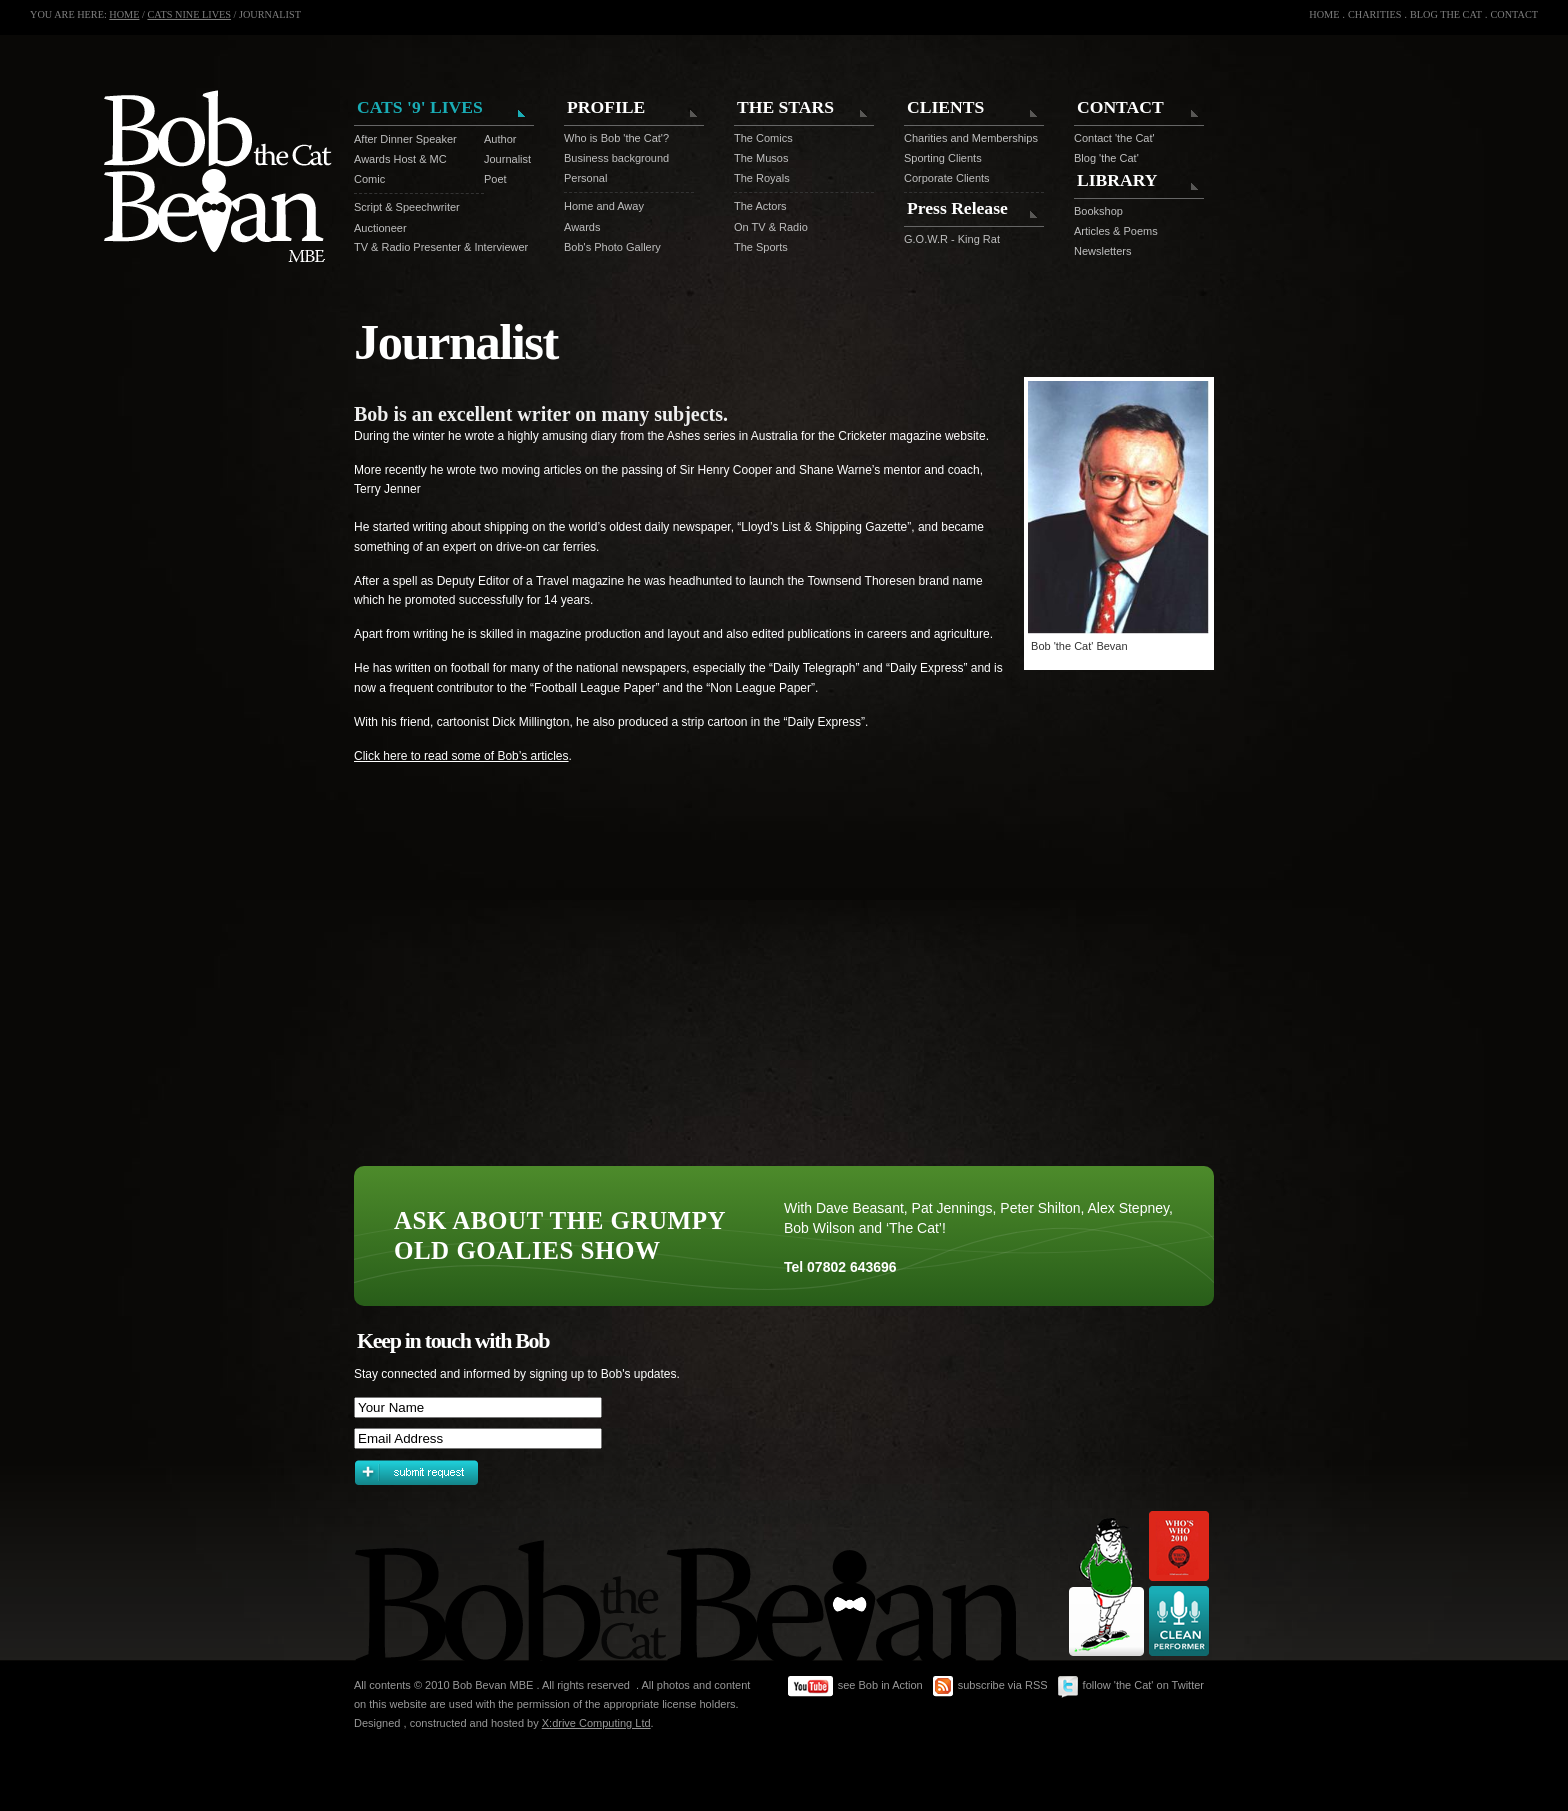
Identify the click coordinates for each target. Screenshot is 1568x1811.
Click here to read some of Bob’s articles (461, 756)
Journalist (499, 159)
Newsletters (1102, 251)
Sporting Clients (943, 158)
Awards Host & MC (400, 159)
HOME (124, 14)
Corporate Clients (947, 178)
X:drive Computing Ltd (596, 1723)
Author (499, 139)
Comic (369, 179)
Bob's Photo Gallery (612, 247)
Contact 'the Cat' (1114, 138)
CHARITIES (1374, 14)
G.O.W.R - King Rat (952, 239)
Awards (582, 227)
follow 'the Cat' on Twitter (1131, 1687)
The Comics (763, 138)
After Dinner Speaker (405, 139)
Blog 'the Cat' (1106, 158)
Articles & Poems (1116, 231)
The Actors (760, 206)
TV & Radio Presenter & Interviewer (441, 247)
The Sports (761, 247)
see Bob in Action (855, 1686)
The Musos (761, 158)
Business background (616, 158)
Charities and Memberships (971, 138)
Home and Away (604, 206)
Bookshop (1098, 211)
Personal (585, 178)
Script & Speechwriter (407, 207)
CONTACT (1514, 14)
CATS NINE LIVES (189, 14)
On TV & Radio (771, 227)
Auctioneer (380, 228)
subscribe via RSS (990, 1686)
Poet (495, 179)
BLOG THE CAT (1446, 14)
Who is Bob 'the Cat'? (616, 138)
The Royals (762, 178)
